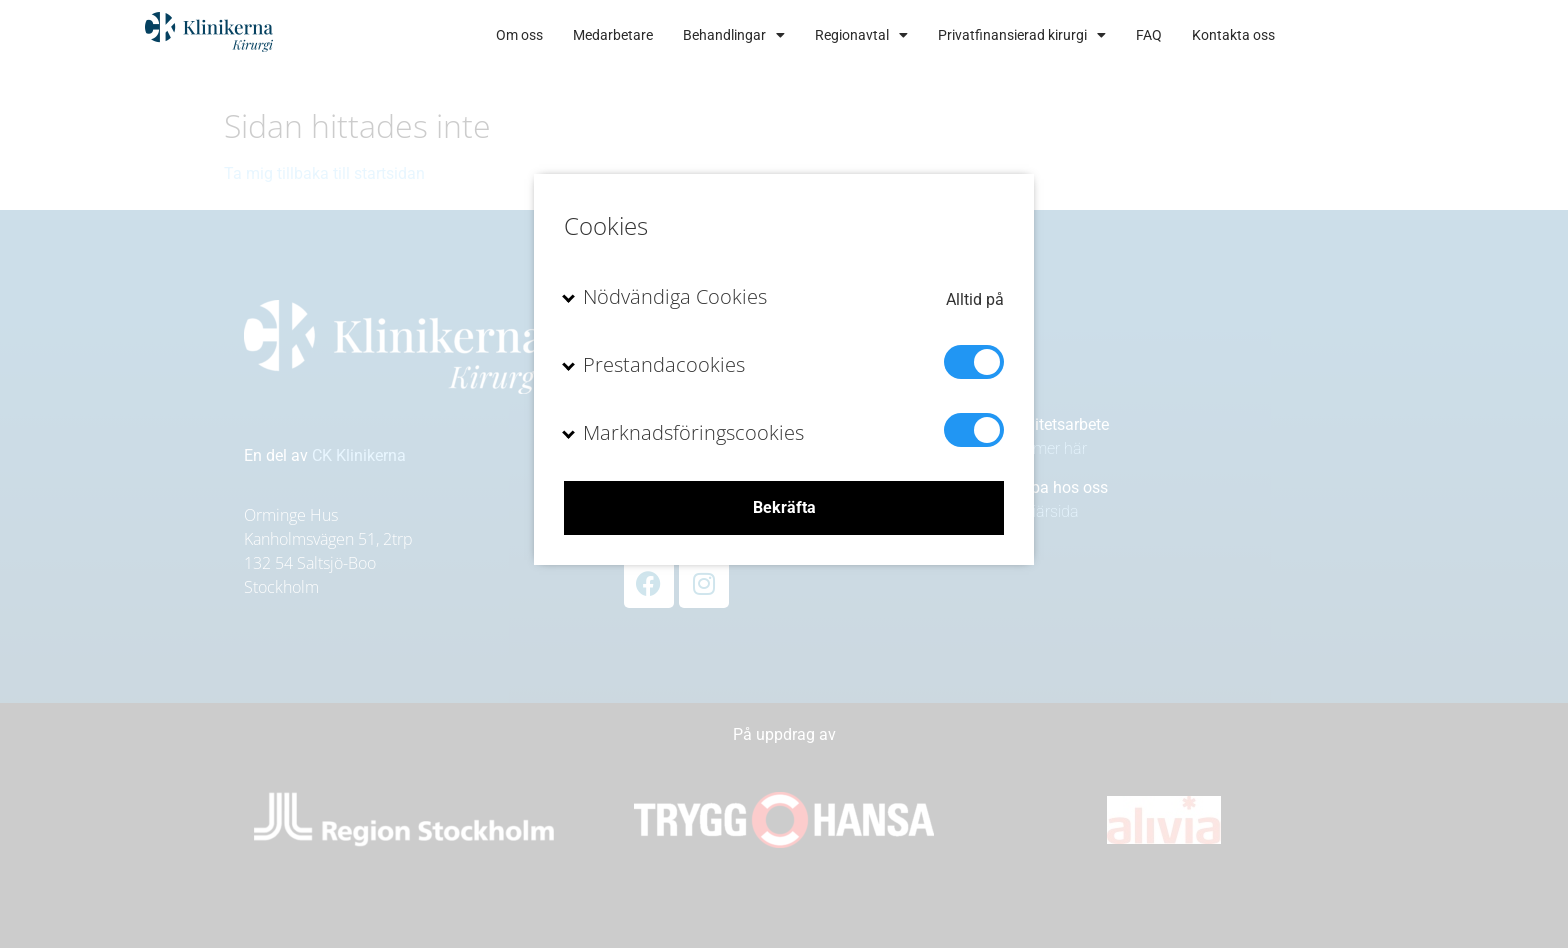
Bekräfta (784, 507)
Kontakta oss (1302, 35)
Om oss (588, 35)
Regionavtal (930, 35)
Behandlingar (803, 35)
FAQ (1218, 35)
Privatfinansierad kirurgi (1091, 35)
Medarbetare (682, 35)
